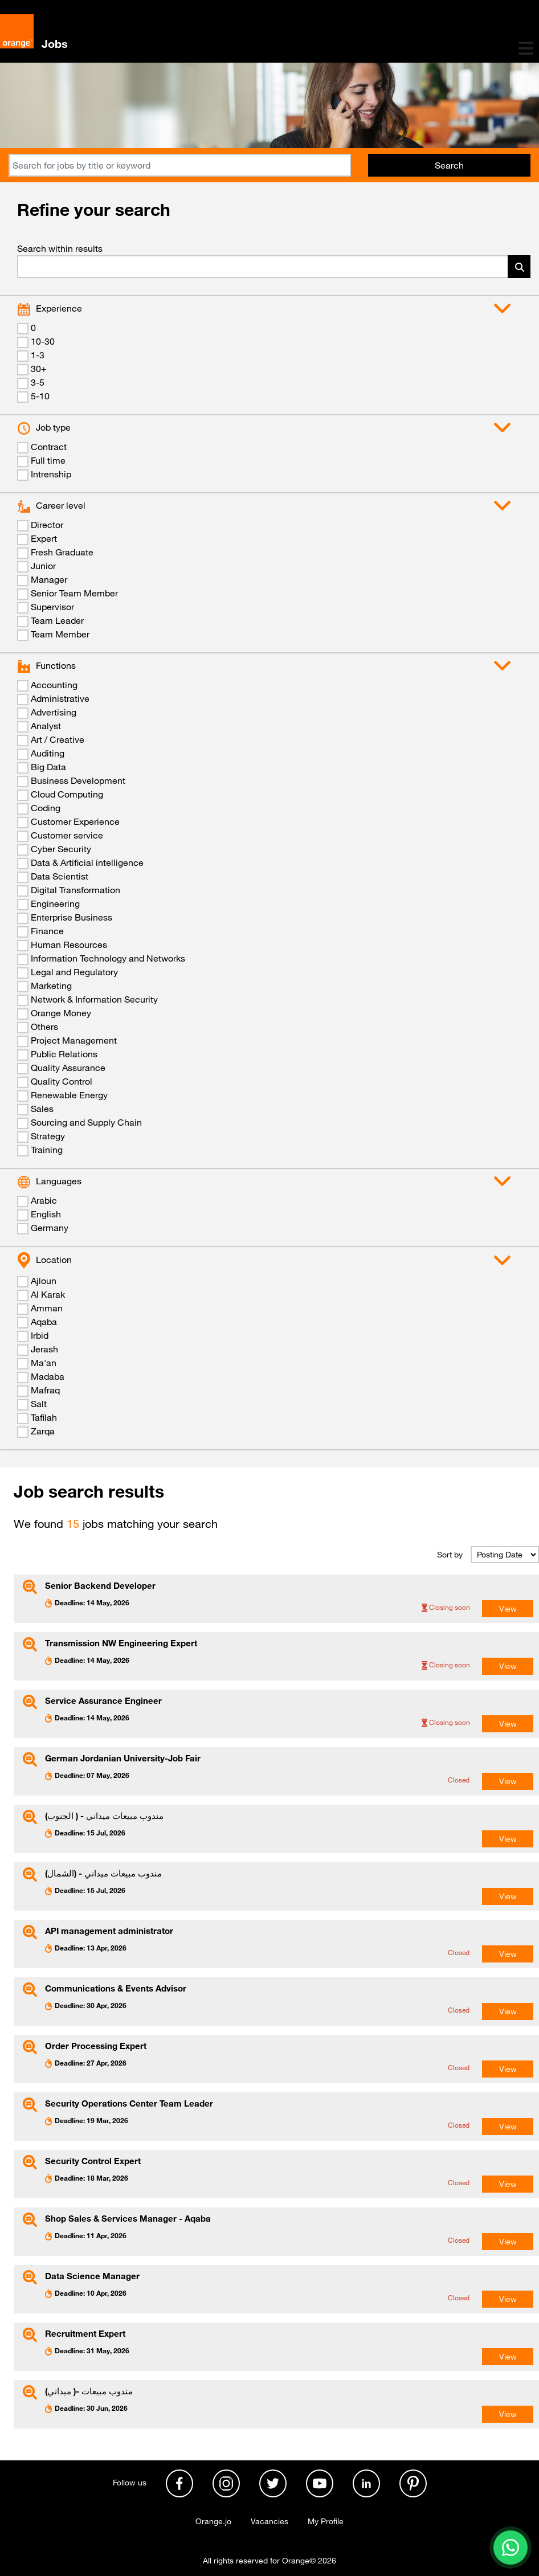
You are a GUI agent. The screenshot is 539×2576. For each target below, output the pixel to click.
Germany (49, 1227)
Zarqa (43, 1431)
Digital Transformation (75, 890)
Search (449, 165)
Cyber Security (61, 848)
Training (47, 1149)
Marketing (51, 985)
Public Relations (64, 1054)
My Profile (326, 2521)
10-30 (43, 341)
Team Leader (57, 620)
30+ (39, 368)
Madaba (47, 1376)
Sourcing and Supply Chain (86, 1122)
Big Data (48, 766)
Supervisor (52, 606)
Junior (43, 565)
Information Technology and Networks (108, 958)
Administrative (60, 698)
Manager (49, 579)
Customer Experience (75, 821)
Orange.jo (213, 2521)
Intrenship (51, 474)
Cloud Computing (67, 794)
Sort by (450, 1554)
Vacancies (269, 2521)
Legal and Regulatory (74, 972)
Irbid (39, 1335)
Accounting (54, 684)
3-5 (37, 382)
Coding (45, 807)
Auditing (47, 753)
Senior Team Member (74, 593)
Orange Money (61, 1013)
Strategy (48, 1136)
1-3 (37, 355)
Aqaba (44, 1321)
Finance (47, 931)
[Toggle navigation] (525, 48)
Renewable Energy (69, 1095)
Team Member (60, 634)
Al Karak (48, 1294)
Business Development (78, 780)
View (508, 1609)
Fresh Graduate (62, 552)
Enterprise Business (71, 917)
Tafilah (44, 1417)
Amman (47, 1308)
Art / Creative (57, 739)
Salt (39, 1403)
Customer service (67, 835)
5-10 (40, 396)
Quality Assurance (68, 1067)
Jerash (44, 1349)
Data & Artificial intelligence (87, 862)
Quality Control (61, 1081)
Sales (42, 1108)
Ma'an (43, 1362)
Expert (44, 538)
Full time (48, 460)
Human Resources (69, 944)
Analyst (46, 725)
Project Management (74, 1040)
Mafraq (45, 1390)
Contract (49, 446)
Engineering (55, 903)
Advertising (53, 712)
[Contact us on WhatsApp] (510, 2547)
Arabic (44, 1200)
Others (44, 1026)
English (46, 1214)
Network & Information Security (94, 999)
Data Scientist (59, 876)
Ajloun (43, 1280)
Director (47, 524)
